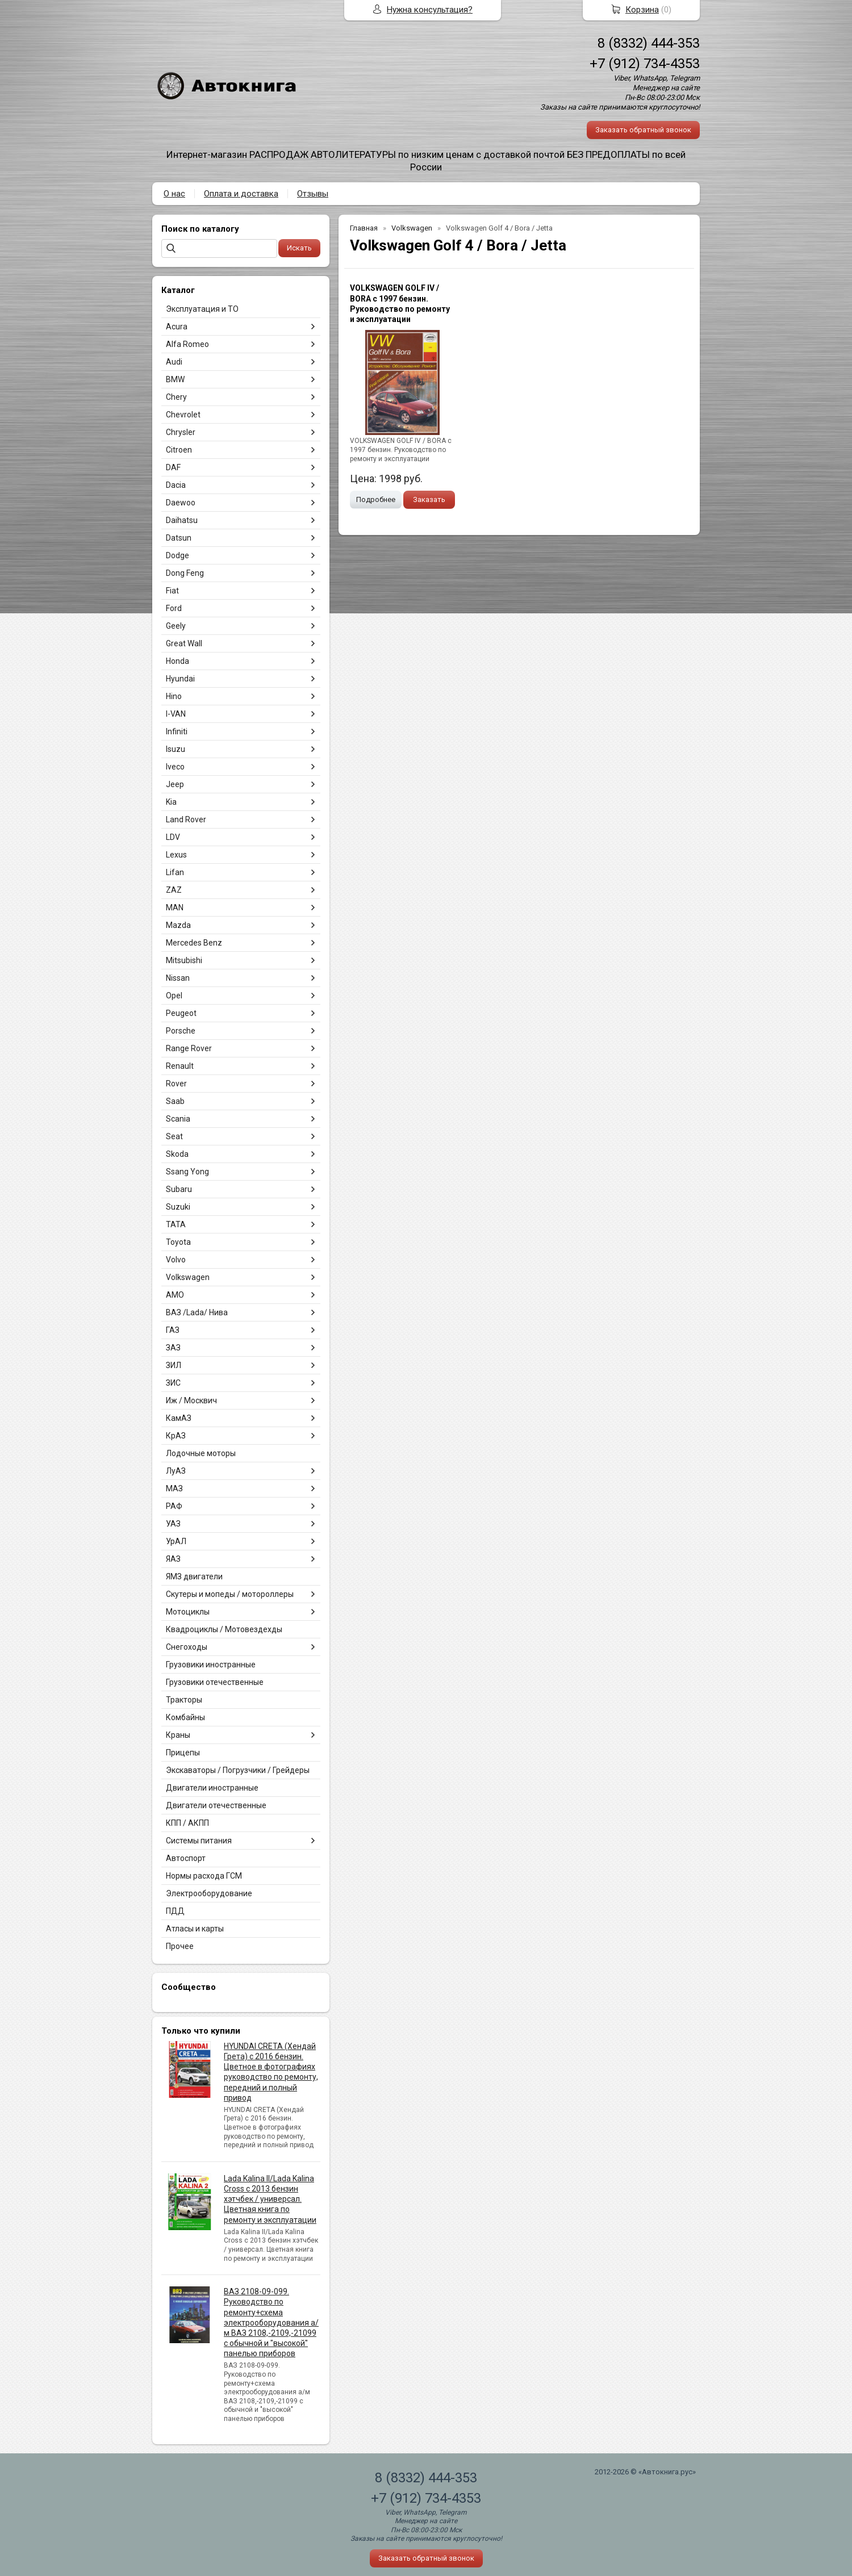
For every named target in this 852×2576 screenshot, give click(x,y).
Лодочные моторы (201, 1453)
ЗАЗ (173, 1347)
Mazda (178, 925)
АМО (175, 1294)
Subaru (179, 1189)
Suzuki (178, 1206)
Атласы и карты (195, 1928)
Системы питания (199, 1840)
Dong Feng (185, 573)
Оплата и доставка (241, 194)
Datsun (178, 537)
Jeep (175, 784)
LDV (173, 837)
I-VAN (176, 713)
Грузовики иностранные (211, 1664)
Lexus (176, 854)
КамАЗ (178, 1418)
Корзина (642, 10)
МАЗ (174, 1488)
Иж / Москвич (191, 1400)
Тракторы (184, 1699)
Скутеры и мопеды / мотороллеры (230, 1594)
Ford (174, 608)
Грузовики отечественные (215, 1682)
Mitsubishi (184, 960)
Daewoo (180, 502)
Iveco (175, 766)
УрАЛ (176, 1541)
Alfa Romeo (187, 344)
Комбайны (185, 1717)
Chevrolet (183, 414)
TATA (176, 1224)
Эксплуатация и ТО (202, 308)
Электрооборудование (209, 1893)
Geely (176, 625)
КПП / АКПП (187, 1823)
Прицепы (183, 1752)
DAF (173, 467)
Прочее (180, 1946)
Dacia (176, 485)
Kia (171, 801)
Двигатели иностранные (212, 1787)
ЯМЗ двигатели (194, 1576)
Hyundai (180, 678)
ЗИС (173, 1382)
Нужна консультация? (430, 10)
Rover (176, 1083)
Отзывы (312, 194)
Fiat (172, 590)
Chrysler (180, 432)
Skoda (177, 1154)
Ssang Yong (187, 1171)
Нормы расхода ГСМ (204, 1875)
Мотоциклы (188, 1611)
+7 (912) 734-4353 (645, 64)
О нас (174, 194)
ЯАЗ (173, 1558)
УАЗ (173, 1523)
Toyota (178, 1242)
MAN (174, 907)
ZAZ (174, 889)
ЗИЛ (173, 1365)
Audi (174, 361)
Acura (176, 326)
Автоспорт (186, 1858)
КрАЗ (176, 1435)
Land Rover (186, 819)
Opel (174, 995)
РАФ (174, 1506)
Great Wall (184, 643)
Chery (176, 397)
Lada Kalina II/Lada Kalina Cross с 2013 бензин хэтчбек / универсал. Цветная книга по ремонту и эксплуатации (270, 2199)
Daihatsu (182, 520)
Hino (174, 696)
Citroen (179, 449)
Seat (174, 1136)
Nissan (178, 977)
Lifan (175, 872)
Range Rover (189, 1048)
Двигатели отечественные (216, 1805)
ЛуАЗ (176, 1470)
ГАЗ (172, 1330)
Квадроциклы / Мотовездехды (224, 1629)
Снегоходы (186, 1646)
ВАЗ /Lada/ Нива (197, 1312)
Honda (177, 661)
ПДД (175, 1911)
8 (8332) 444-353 (649, 43)
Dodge (177, 555)
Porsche (180, 1030)
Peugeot (181, 1013)
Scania (178, 1118)
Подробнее (375, 499)
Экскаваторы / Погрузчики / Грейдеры (238, 1770)
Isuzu (175, 749)
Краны (178, 1734)
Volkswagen (188, 1277)
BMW (175, 379)
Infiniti (176, 731)
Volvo (176, 1259)
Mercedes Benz (194, 942)
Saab (175, 1101)
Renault (180, 1065)
